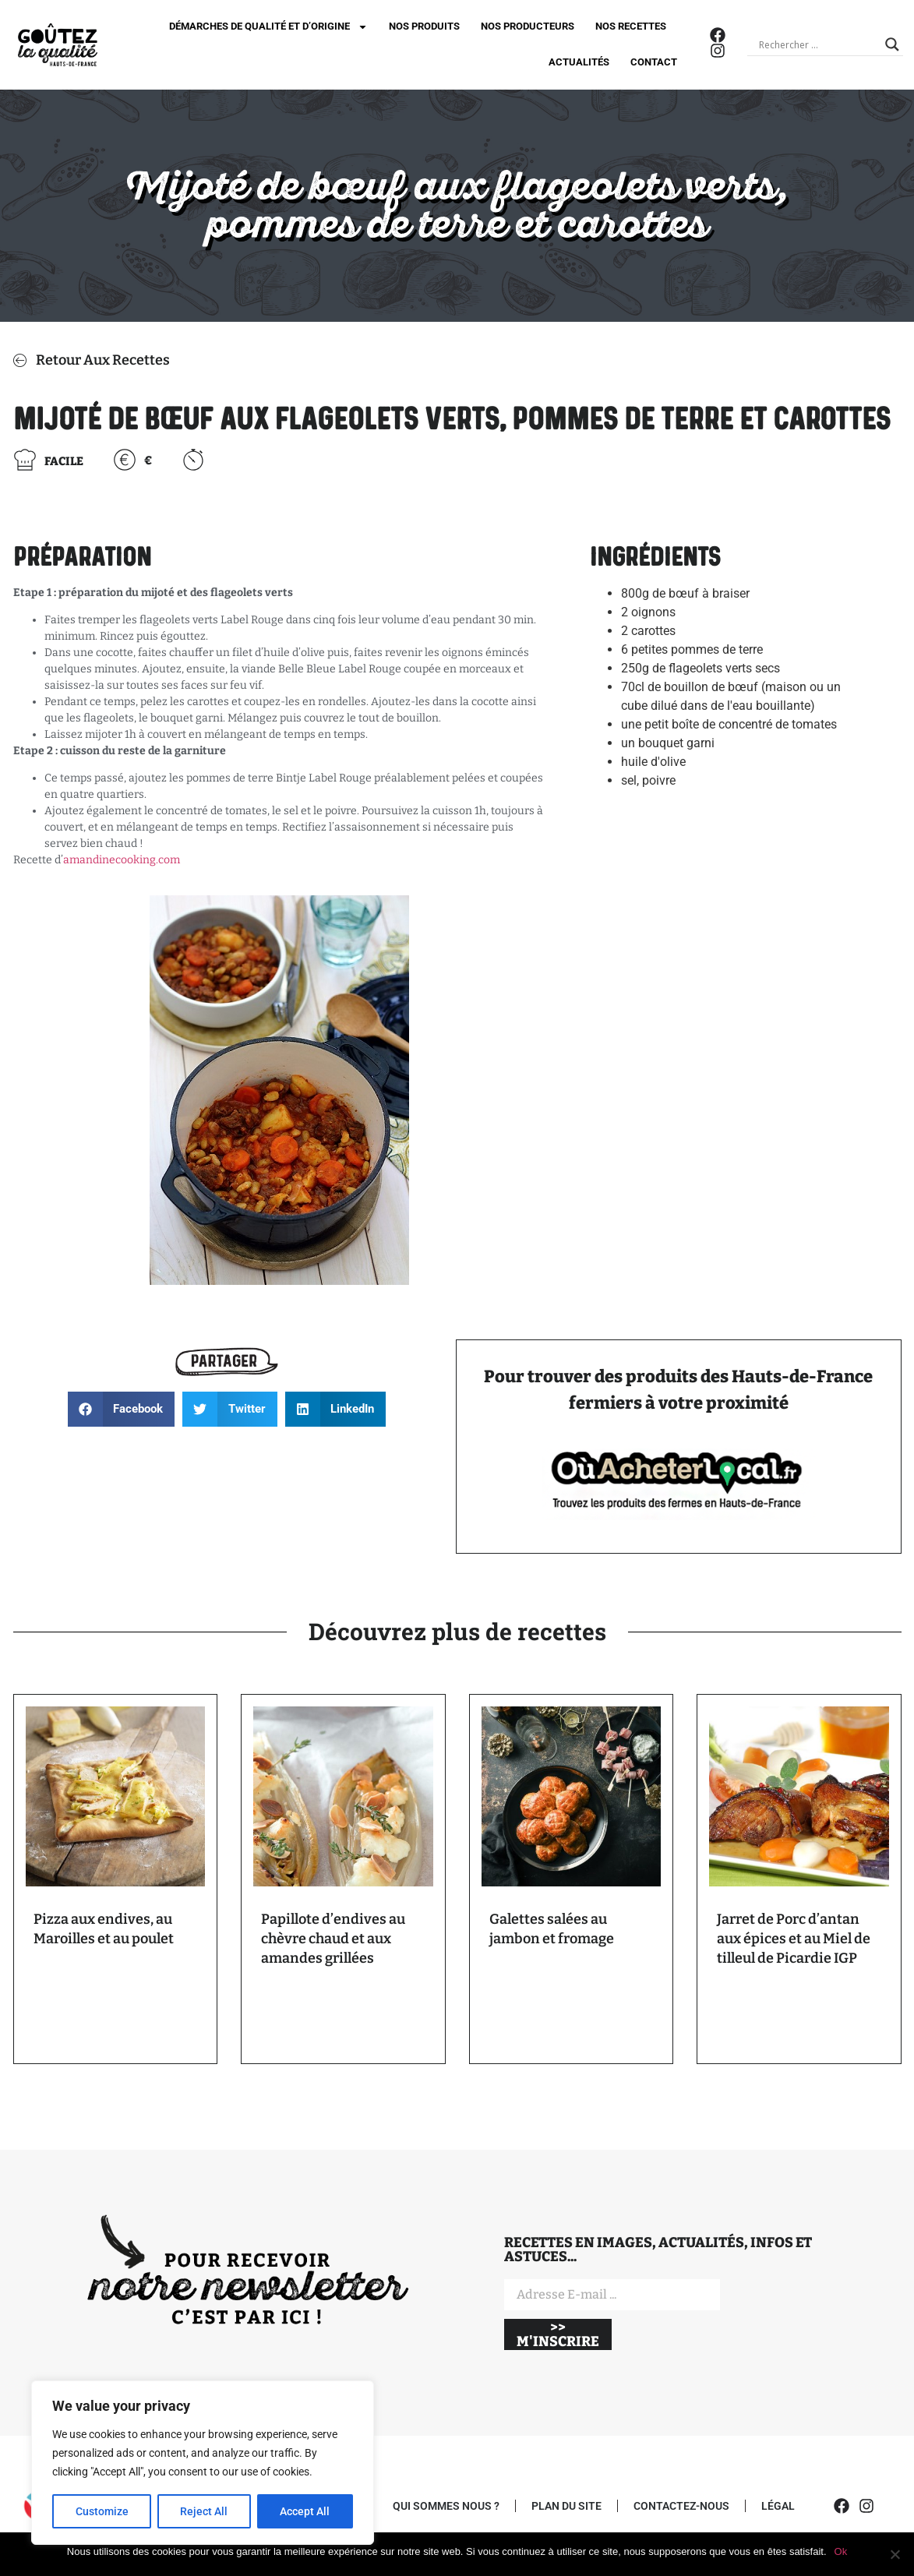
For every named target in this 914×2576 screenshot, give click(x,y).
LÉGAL (778, 2506)
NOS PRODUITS (424, 26)
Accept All (305, 2511)
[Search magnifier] (892, 44)
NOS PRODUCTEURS (527, 26)
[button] (121, 1409)
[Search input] (818, 44)
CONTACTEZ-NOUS (681, 2506)
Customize (102, 2511)
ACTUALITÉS (579, 62)
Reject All (204, 2511)
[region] (202, 2463)
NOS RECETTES (630, 26)
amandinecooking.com (122, 859)
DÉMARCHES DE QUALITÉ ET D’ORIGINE (268, 27)
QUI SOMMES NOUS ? (446, 2506)
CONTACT (653, 62)
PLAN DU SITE (566, 2506)
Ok (841, 2551)
